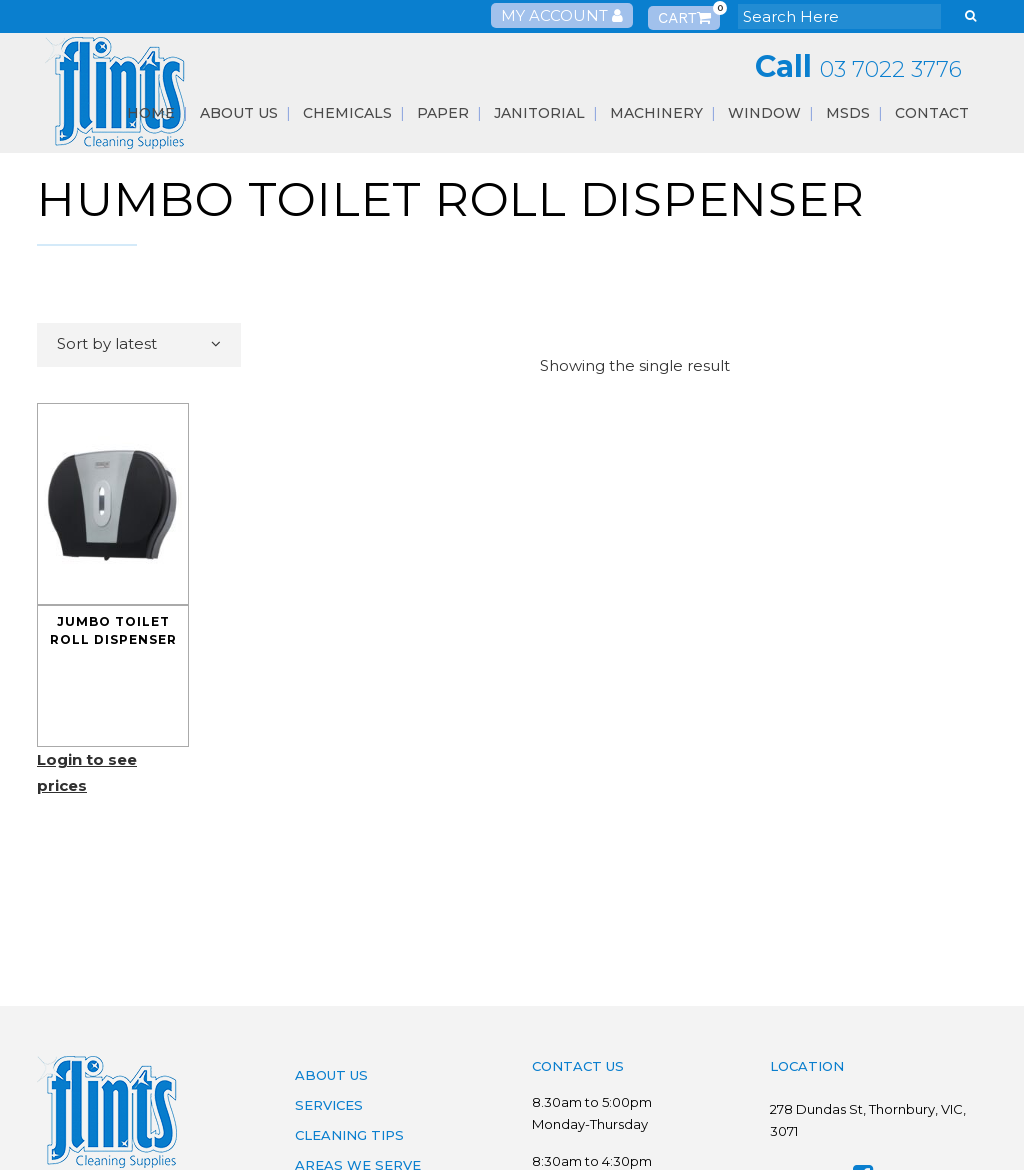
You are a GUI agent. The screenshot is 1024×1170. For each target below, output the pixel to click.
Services (329, 1105)
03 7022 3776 (891, 69)
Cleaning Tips (349, 1135)
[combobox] (139, 345)
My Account (562, 15)
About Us (331, 1075)
